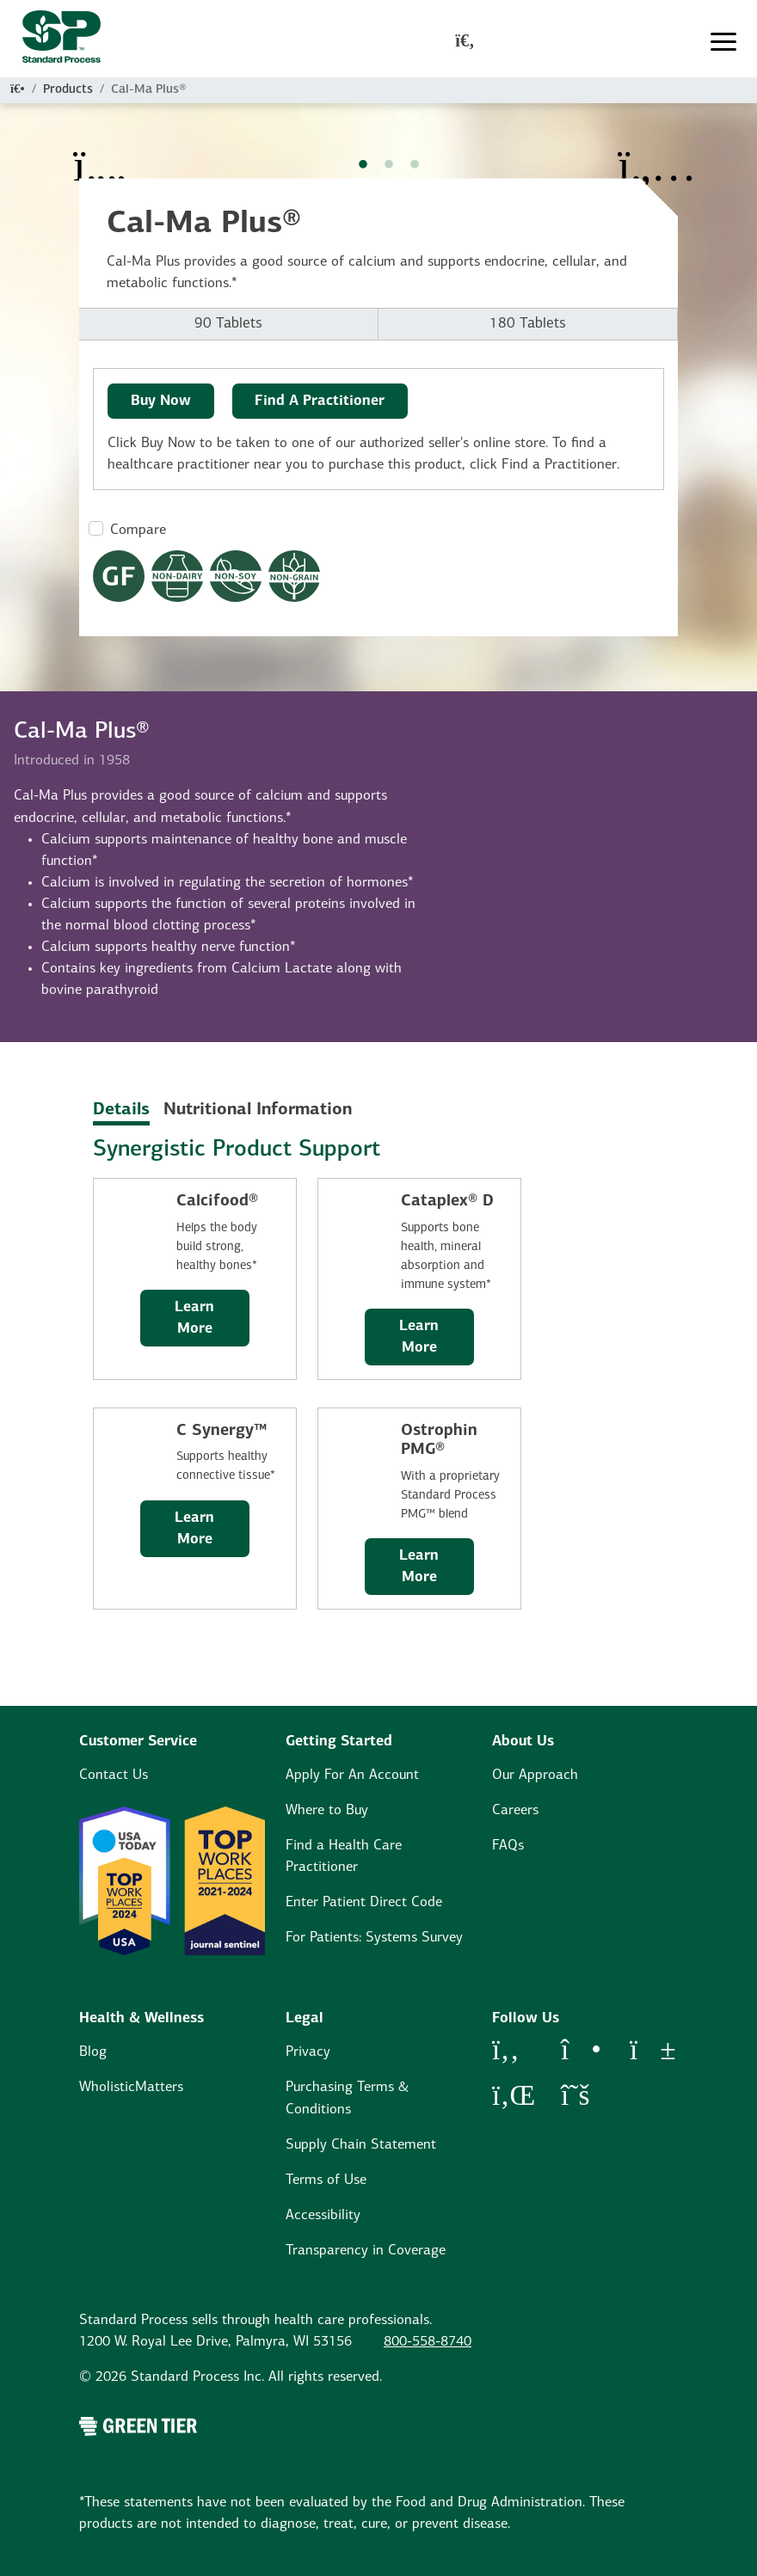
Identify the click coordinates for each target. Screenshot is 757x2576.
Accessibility (323, 2215)
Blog (93, 2052)
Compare (138, 530)
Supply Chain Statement (361, 2144)
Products (68, 89)
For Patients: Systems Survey (374, 1937)
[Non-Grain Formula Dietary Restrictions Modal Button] (294, 576)
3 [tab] (414, 165)
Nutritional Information (257, 1110)
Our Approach (535, 1775)
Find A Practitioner (320, 401)
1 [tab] (363, 165)
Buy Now (161, 401)
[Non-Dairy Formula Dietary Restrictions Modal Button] (177, 576)
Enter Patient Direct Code (364, 1902)
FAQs (508, 1845)
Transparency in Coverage (366, 2250)
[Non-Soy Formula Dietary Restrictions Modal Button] (236, 576)
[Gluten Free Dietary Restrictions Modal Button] (119, 576)
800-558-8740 (427, 2341)
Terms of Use (326, 2180)
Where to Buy (327, 1810)
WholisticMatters (131, 2087)
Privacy (308, 2052)
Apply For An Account (352, 1775)
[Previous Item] (100, 154)
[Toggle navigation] (723, 41)
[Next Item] (657, 154)
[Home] (17, 89)
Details (121, 1110)
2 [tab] (388, 165)
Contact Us (113, 1775)
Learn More (194, 1318)
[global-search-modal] (464, 42)
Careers (515, 1810)
